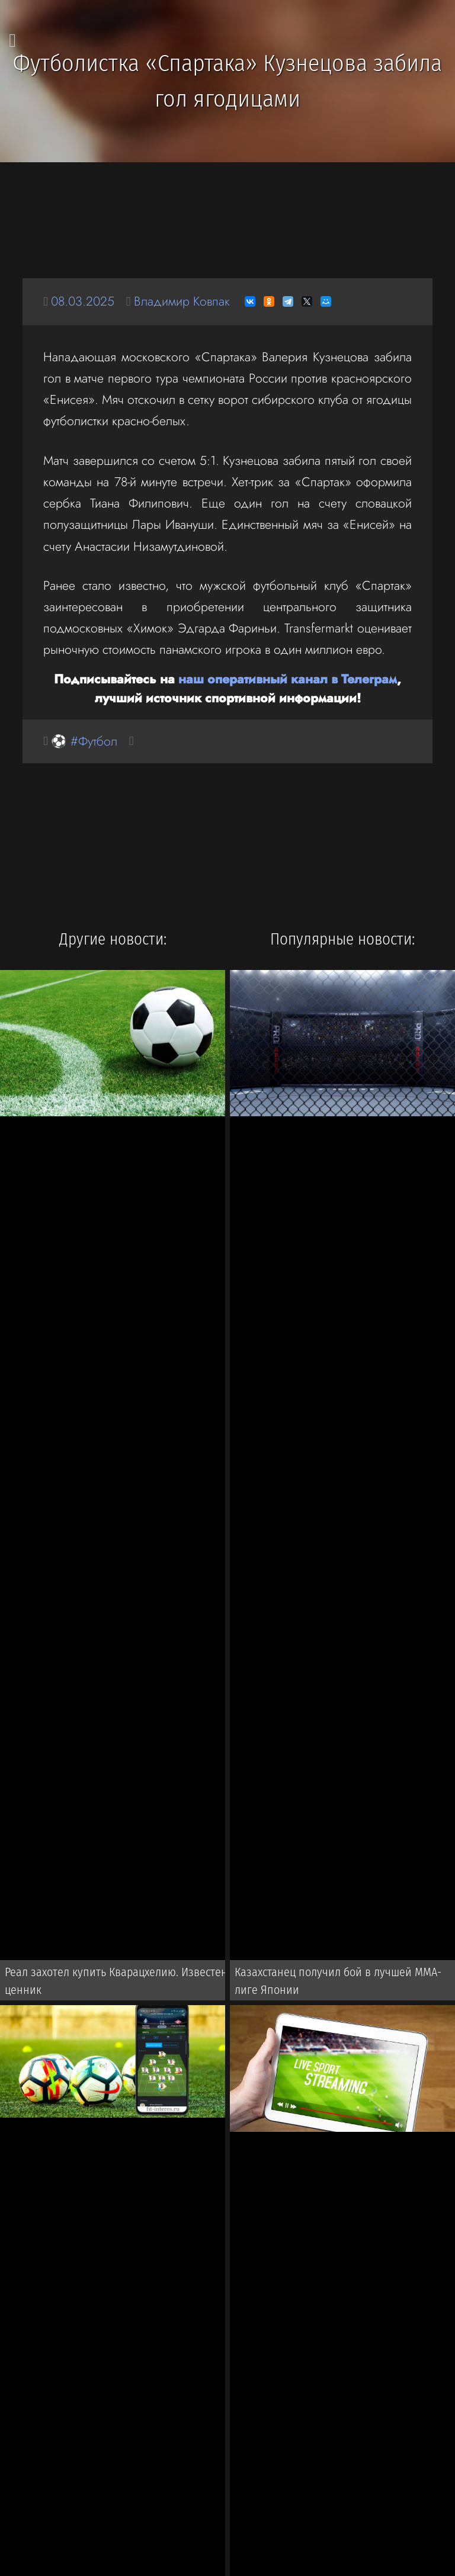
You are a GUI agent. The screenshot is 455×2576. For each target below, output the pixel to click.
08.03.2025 (82, 301)
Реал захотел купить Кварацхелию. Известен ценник (116, 1981)
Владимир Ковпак (182, 301)
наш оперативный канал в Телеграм (287, 679)
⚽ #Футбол (84, 741)
